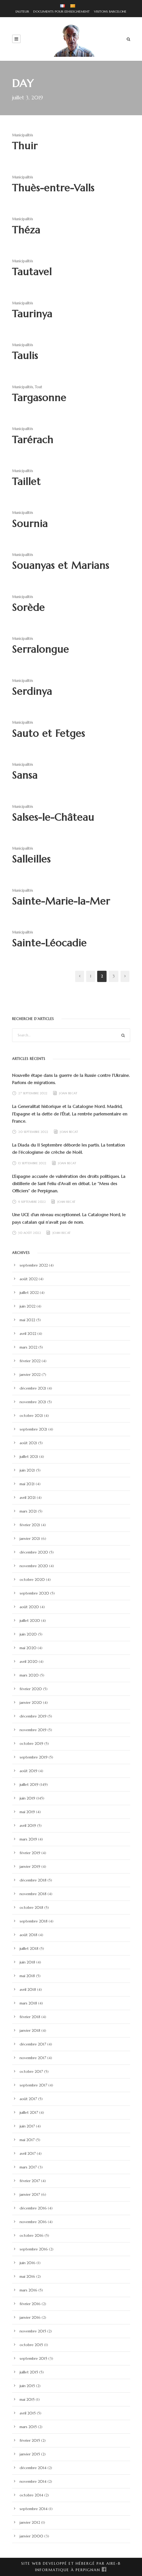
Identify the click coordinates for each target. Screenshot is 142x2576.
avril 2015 (28, 2413)
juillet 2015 (29, 2372)
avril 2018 (28, 1989)
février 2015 (30, 2440)
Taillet (26, 481)
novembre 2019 (33, 1729)
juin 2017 (27, 2126)
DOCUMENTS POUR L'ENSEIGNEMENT (60, 11)
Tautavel (32, 272)
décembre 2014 (33, 2467)
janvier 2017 (30, 2194)
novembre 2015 (33, 2331)
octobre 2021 (31, 1415)
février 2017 (30, 2180)
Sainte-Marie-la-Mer (61, 901)
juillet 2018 (29, 1948)
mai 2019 (27, 1811)
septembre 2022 (34, 1265)
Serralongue (40, 649)
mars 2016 (28, 2290)
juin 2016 (27, 2262)
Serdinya (32, 691)
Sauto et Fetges (48, 733)
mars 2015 (28, 2426)
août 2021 (28, 1442)
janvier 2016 (30, 2317)
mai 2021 (27, 1483)
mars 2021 (28, 1511)
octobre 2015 (31, 2344)
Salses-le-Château (53, 817)
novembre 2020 (34, 1565)
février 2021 (30, 1524)
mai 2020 (28, 1647)
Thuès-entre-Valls (53, 188)
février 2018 (30, 2016)
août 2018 (28, 1934)
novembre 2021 (33, 1401)
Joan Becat (68, 1093)
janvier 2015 (30, 2454)
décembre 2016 (33, 2208)
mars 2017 (28, 2167)
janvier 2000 (31, 2536)
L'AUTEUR (22, 11)
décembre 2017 (33, 2044)
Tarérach (32, 440)
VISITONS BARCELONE (108, 11)
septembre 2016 (34, 2249)
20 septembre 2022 (33, 1132)
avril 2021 (28, 1497)
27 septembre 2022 (33, 1093)
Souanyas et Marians (60, 565)
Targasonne (39, 397)
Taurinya (32, 314)
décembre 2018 (33, 1880)
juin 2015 (27, 2385)
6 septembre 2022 (32, 1201)
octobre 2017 (31, 2071)
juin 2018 (27, 1962)
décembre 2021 (33, 1388)
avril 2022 (28, 1333)
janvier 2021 (30, 1538)
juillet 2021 (29, 1456)
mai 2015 (27, 2399)
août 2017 (28, 2098)
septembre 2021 (33, 1429)
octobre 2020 (32, 1579)
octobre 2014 (31, 2495)
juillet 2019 (29, 1784)
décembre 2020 (34, 1552)
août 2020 (29, 1606)
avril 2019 (28, 1825)
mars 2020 (29, 1675)
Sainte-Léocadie (49, 943)
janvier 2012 (30, 2522)
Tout (38, 387)
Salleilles (31, 859)
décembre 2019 (33, 1716)
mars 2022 (28, 1347)
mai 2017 (27, 2139)
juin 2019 (27, 1798)
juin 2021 (27, 1470)
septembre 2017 (33, 2085)
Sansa (25, 775)
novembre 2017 (33, 2057)
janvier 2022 (30, 1374)
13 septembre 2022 (32, 1163)
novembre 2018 (33, 1893)
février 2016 (30, 2303)
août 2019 (28, 1770)
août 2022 (29, 1278)
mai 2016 (27, 2276)
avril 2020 (29, 1661)
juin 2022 (27, 1306)
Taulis (25, 355)
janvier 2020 (31, 1702)
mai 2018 (27, 1975)
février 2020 (31, 1688)
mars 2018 (28, 2003)
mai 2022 (27, 1319)
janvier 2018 (30, 2030)
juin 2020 (28, 1634)
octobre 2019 (31, 1743)
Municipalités (22, 135)
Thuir (25, 146)
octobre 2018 (31, 1907)
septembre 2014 (34, 2508)
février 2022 (30, 1360)
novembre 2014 (33, 2481)
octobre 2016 (31, 2235)
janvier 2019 (30, 1866)
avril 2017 (28, 2153)
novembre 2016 (33, 2221)
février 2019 (30, 1852)
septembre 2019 (34, 1757)
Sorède (28, 607)
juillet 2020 (30, 1620)
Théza (26, 230)
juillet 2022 (29, 1292)
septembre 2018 (34, 1921)
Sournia (30, 523)
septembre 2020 (34, 1593)
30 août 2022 (29, 1233)
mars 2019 (28, 1839)
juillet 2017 (29, 2112)
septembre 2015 (33, 2358)
